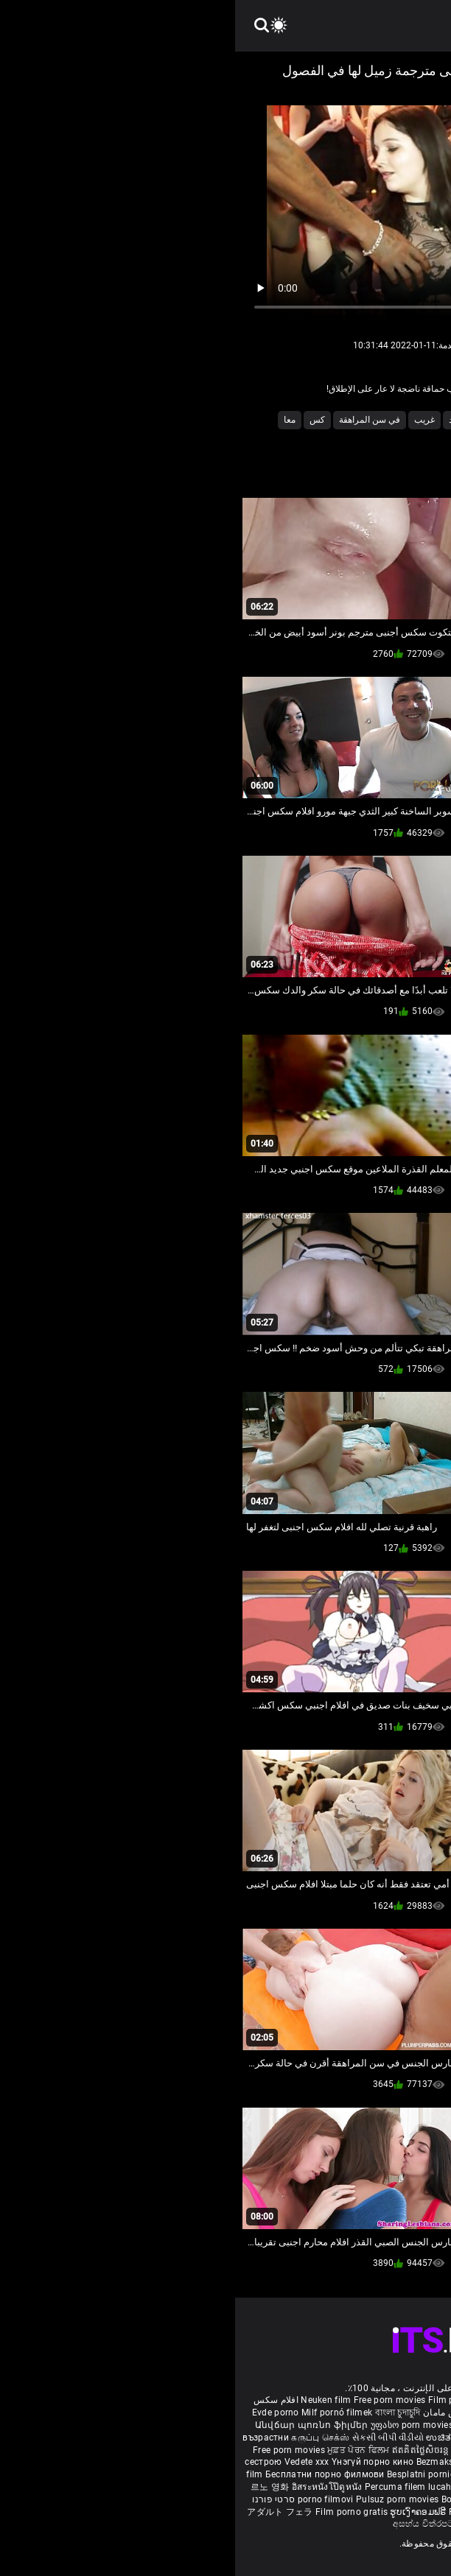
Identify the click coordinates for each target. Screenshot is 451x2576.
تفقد (221, 420)
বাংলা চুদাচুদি (163, 2412)
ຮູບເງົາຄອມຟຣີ (184, 2512)
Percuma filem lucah (174, 2487)
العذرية (339, 420)
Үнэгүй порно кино (139, 2462)
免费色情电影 (245, 2450)
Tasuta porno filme (297, 2499)
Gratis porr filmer (257, 2425)
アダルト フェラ (44, 2512)
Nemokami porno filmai (338, 2462)
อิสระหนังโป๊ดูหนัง (93, 2487)
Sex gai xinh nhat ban (307, 2400)
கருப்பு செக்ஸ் (85, 2437)
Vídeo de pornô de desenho (326, 2412)
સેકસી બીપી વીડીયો (153, 2437)
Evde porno (40, 2412)
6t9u (377, 420)
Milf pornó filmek (101, 2412)
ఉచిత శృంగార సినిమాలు (378, 2437)
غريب (189, 420)
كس (82, 420)
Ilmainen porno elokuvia (345, 2425)
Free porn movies (156, 2400)
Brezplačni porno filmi (363, 2474)
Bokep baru (230, 2499)
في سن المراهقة (134, 420)
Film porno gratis (117, 2512)
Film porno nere (226, 2400)
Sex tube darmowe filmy (350, 2487)
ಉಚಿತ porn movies (231, 2437)
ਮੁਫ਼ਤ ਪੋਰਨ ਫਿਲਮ (124, 2450)
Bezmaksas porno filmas (234, 2462)
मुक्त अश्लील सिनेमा (322, 2512)
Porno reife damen (393, 2400)
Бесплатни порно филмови (91, 2474)
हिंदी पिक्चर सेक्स (301, 2437)
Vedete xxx (71, 2462)
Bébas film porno (257, 2524)
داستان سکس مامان (227, 2412)
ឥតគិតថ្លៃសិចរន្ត (187, 2450)
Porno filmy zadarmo (269, 2474)
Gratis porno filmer (259, 2487)
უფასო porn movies (178, 2425)
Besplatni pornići (188, 2474)
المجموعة (295, 420)
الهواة (253, 420)
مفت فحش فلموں (343, 2450)
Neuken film (91, 2400)
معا (54, 420)
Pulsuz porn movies (163, 2499)
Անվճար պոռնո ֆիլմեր (78, 2425)
